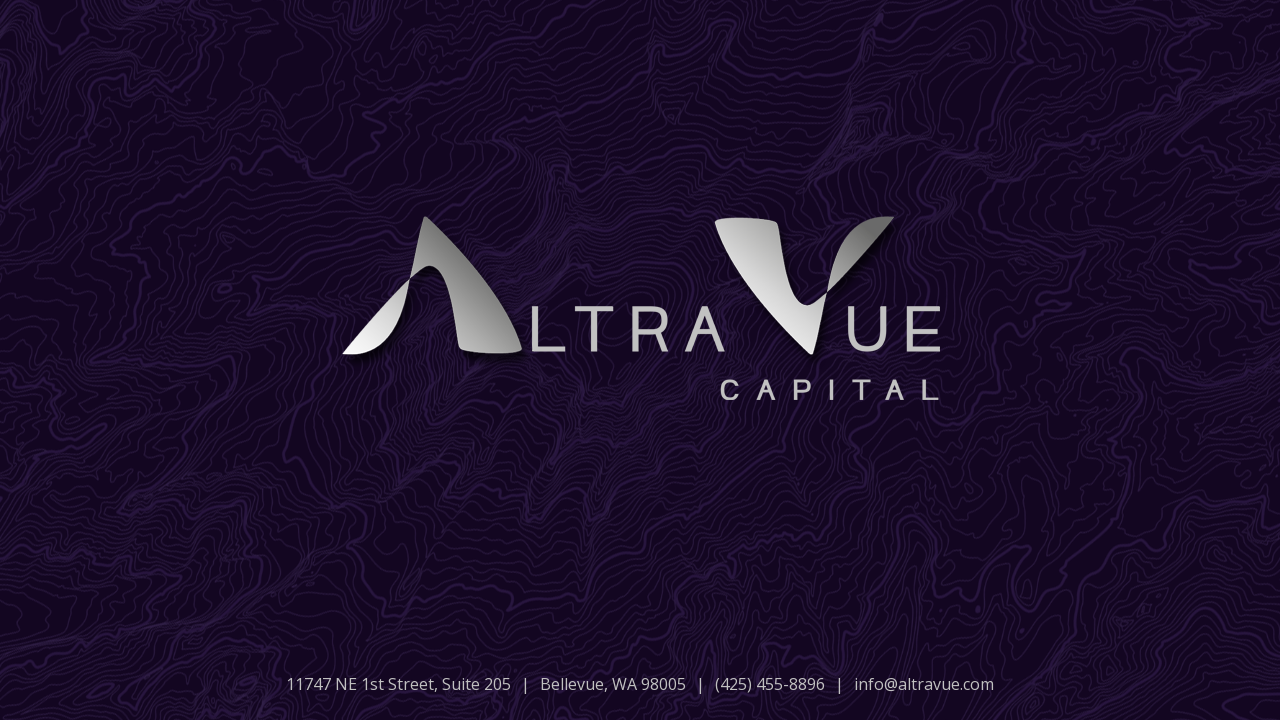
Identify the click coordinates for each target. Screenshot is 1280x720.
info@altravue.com (924, 684)
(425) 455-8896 (770, 684)
